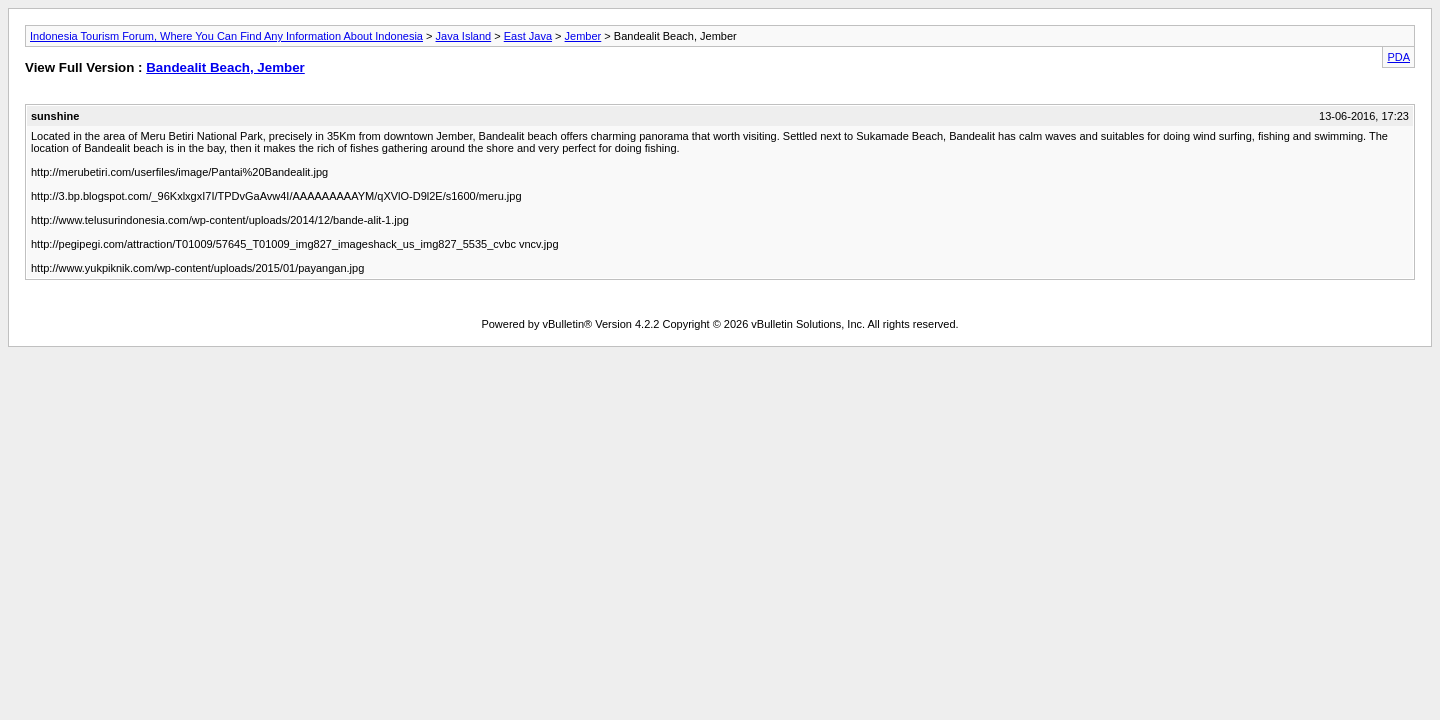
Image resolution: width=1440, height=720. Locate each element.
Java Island (464, 36)
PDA (1398, 57)
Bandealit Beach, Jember (225, 67)
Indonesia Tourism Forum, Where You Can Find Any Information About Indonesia (226, 36)
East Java (528, 36)
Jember (583, 36)
